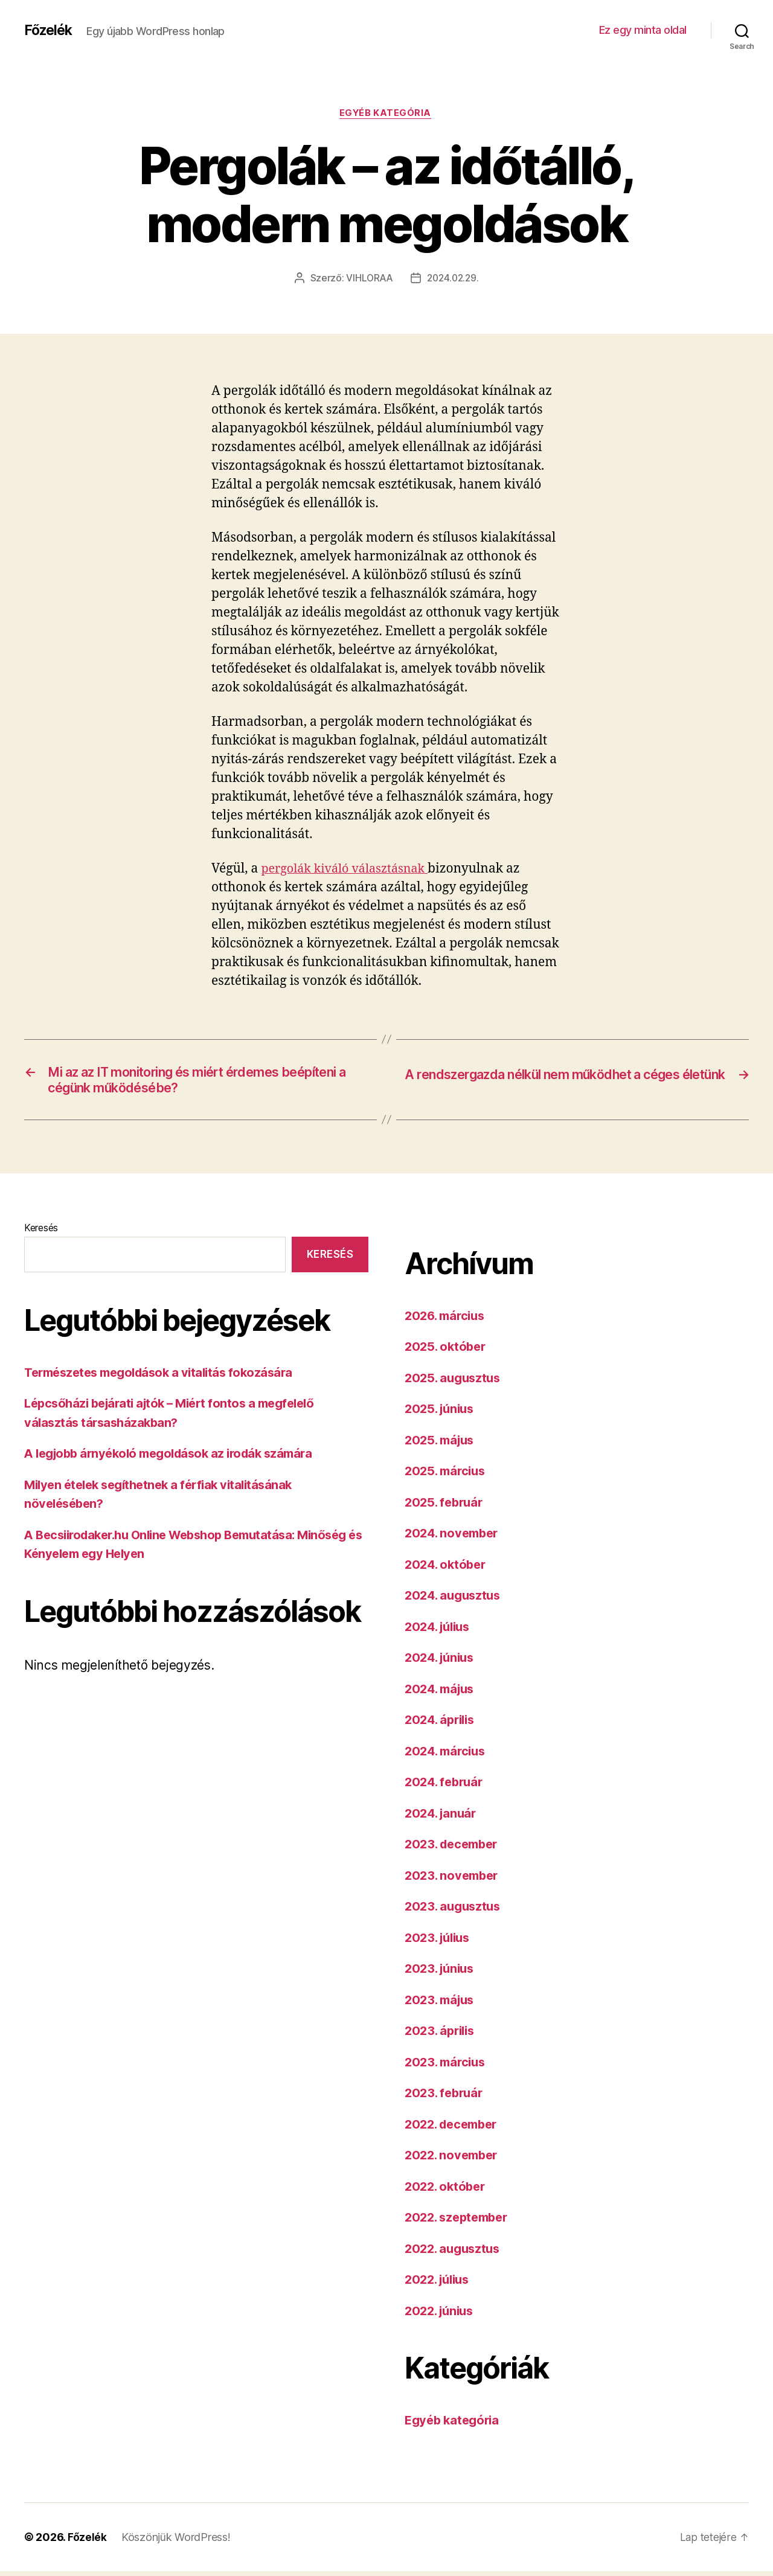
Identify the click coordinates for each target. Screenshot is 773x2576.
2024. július (440, 1631)
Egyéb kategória (386, 114)
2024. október (447, 1569)
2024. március (448, 1755)
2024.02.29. (453, 280)
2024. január (443, 1817)
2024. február (446, 1787)
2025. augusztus (455, 1382)
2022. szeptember (460, 2222)
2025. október (447, 1351)
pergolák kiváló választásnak (349, 870)
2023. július (440, 1942)
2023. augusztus (455, 1911)
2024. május (442, 1693)
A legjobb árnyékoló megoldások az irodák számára (176, 1458)
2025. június (442, 1413)
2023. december (454, 1849)
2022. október (447, 2191)
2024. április (442, 1724)
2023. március (447, 2066)
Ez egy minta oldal (643, 30)
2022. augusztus (455, 2253)
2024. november (454, 1538)
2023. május (442, 2004)
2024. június (442, 1662)
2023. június (442, 1973)
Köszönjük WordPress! (176, 2542)
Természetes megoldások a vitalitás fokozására (165, 1377)
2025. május (442, 1444)
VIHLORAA (368, 280)
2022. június (442, 2315)
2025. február (446, 1506)
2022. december (454, 2128)
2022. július (440, 2284)
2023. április (442, 2035)
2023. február (446, 2098)
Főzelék (49, 30)
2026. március (447, 1320)
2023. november (454, 1880)
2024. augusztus (455, 1600)
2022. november (454, 2160)
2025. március (447, 1476)
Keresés (41, 1232)
